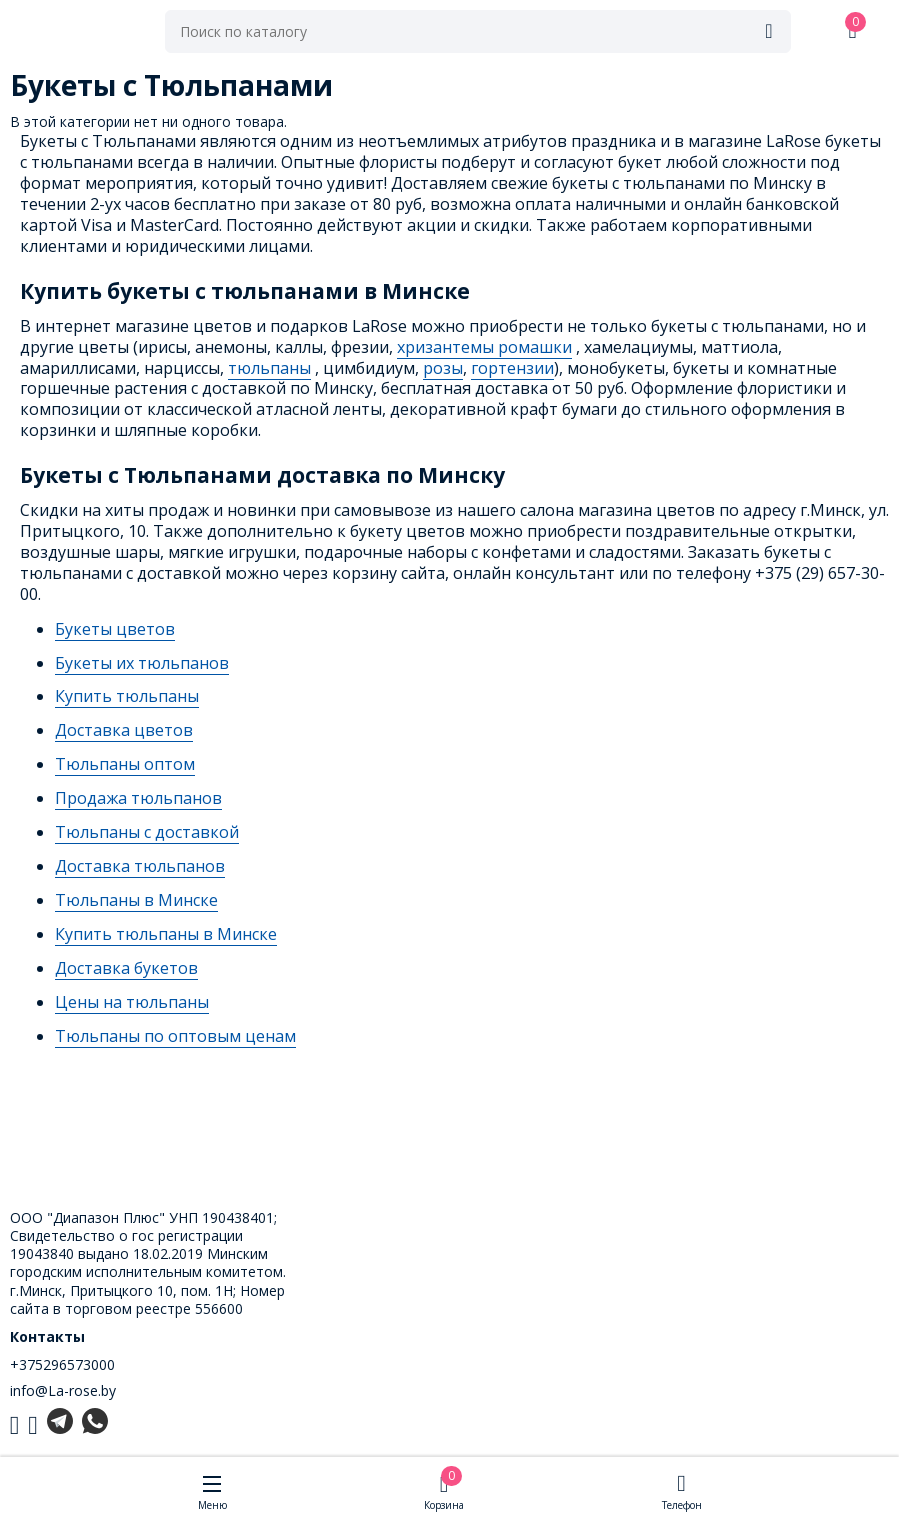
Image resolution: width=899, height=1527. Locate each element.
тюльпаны (269, 368)
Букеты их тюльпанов (142, 663)
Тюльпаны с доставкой (147, 832)
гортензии (512, 368)
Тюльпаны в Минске (136, 900)
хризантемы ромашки (484, 347)
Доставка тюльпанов (140, 866)
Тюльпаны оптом (125, 764)
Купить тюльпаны (127, 696)
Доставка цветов (124, 730)
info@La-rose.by (63, 1390)
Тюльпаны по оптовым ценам (175, 1036)
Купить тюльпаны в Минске (166, 934)
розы (443, 368)
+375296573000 (62, 1364)
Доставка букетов (126, 968)
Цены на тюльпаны (132, 1002)
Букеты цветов (115, 629)
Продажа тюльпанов (138, 798)
